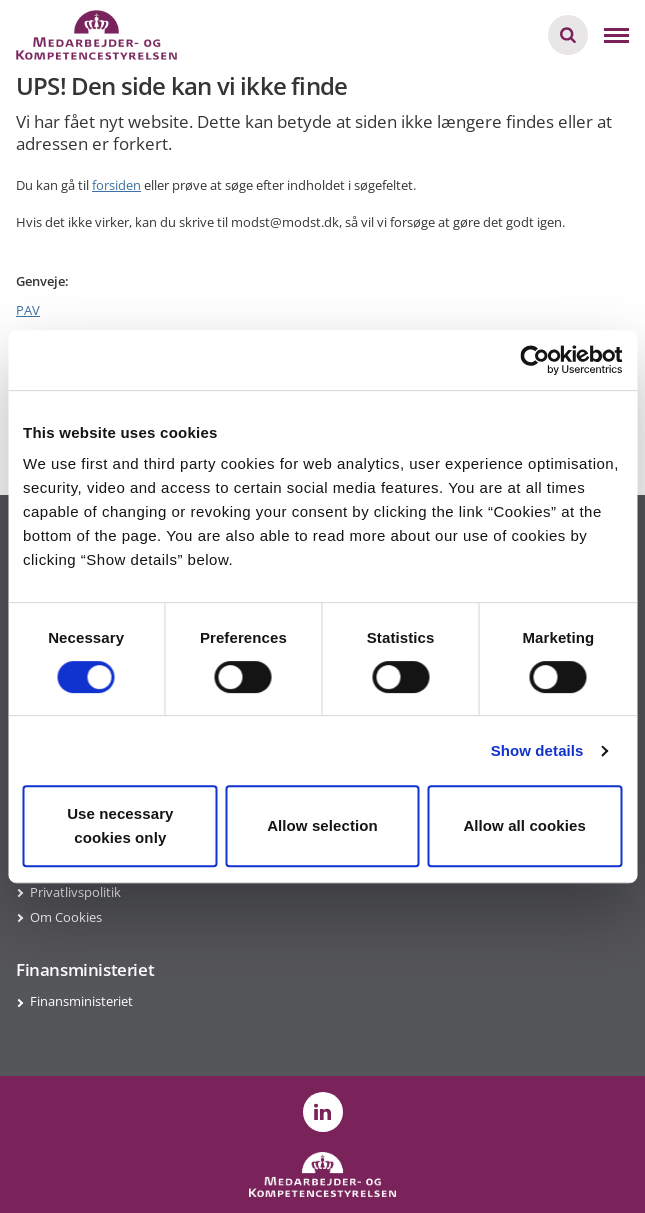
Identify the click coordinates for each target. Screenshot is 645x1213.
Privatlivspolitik (75, 892)
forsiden (116, 185)
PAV (28, 310)
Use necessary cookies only (120, 825)
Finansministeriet (81, 1001)
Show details (537, 750)
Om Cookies (66, 917)
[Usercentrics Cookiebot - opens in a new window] (534, 360)
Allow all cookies (524, 825)
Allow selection (322, 825)
